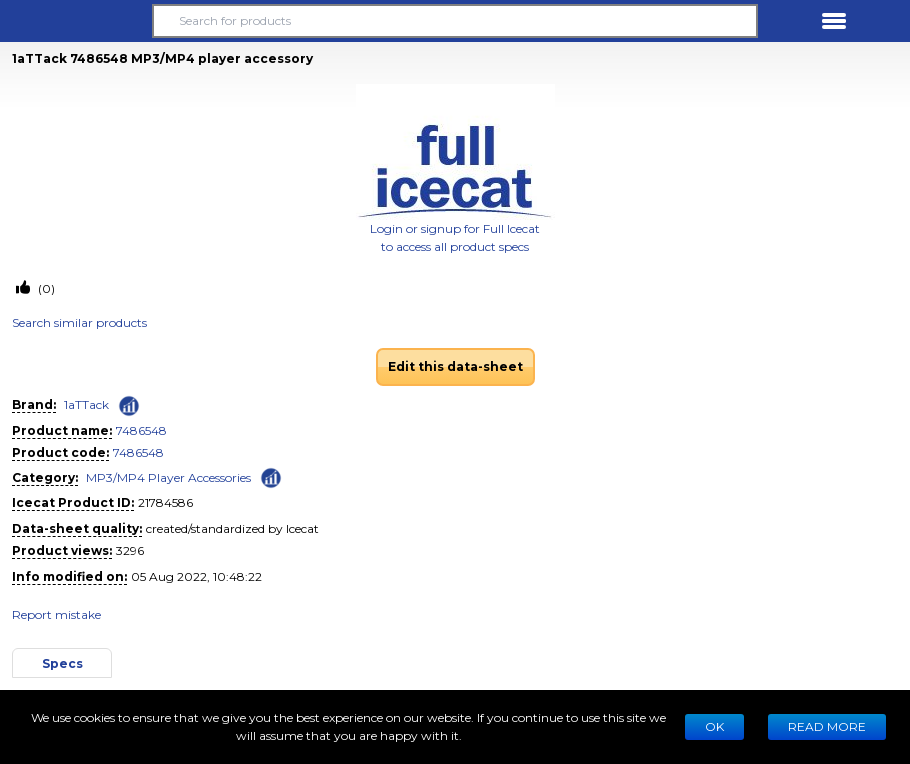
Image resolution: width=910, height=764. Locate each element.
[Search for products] (455, 21)
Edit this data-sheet (455, 366)
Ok (714, 726)
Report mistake (56, 614)
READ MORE (827, 726)
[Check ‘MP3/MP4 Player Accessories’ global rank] (271, 476)
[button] (76, 21)
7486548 (141, 430)
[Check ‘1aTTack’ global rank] (129, 406)
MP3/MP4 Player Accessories (168, 477)
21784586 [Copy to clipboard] (165, 502)
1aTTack (86, 404)
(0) (45, 288)
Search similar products (79, 322)
